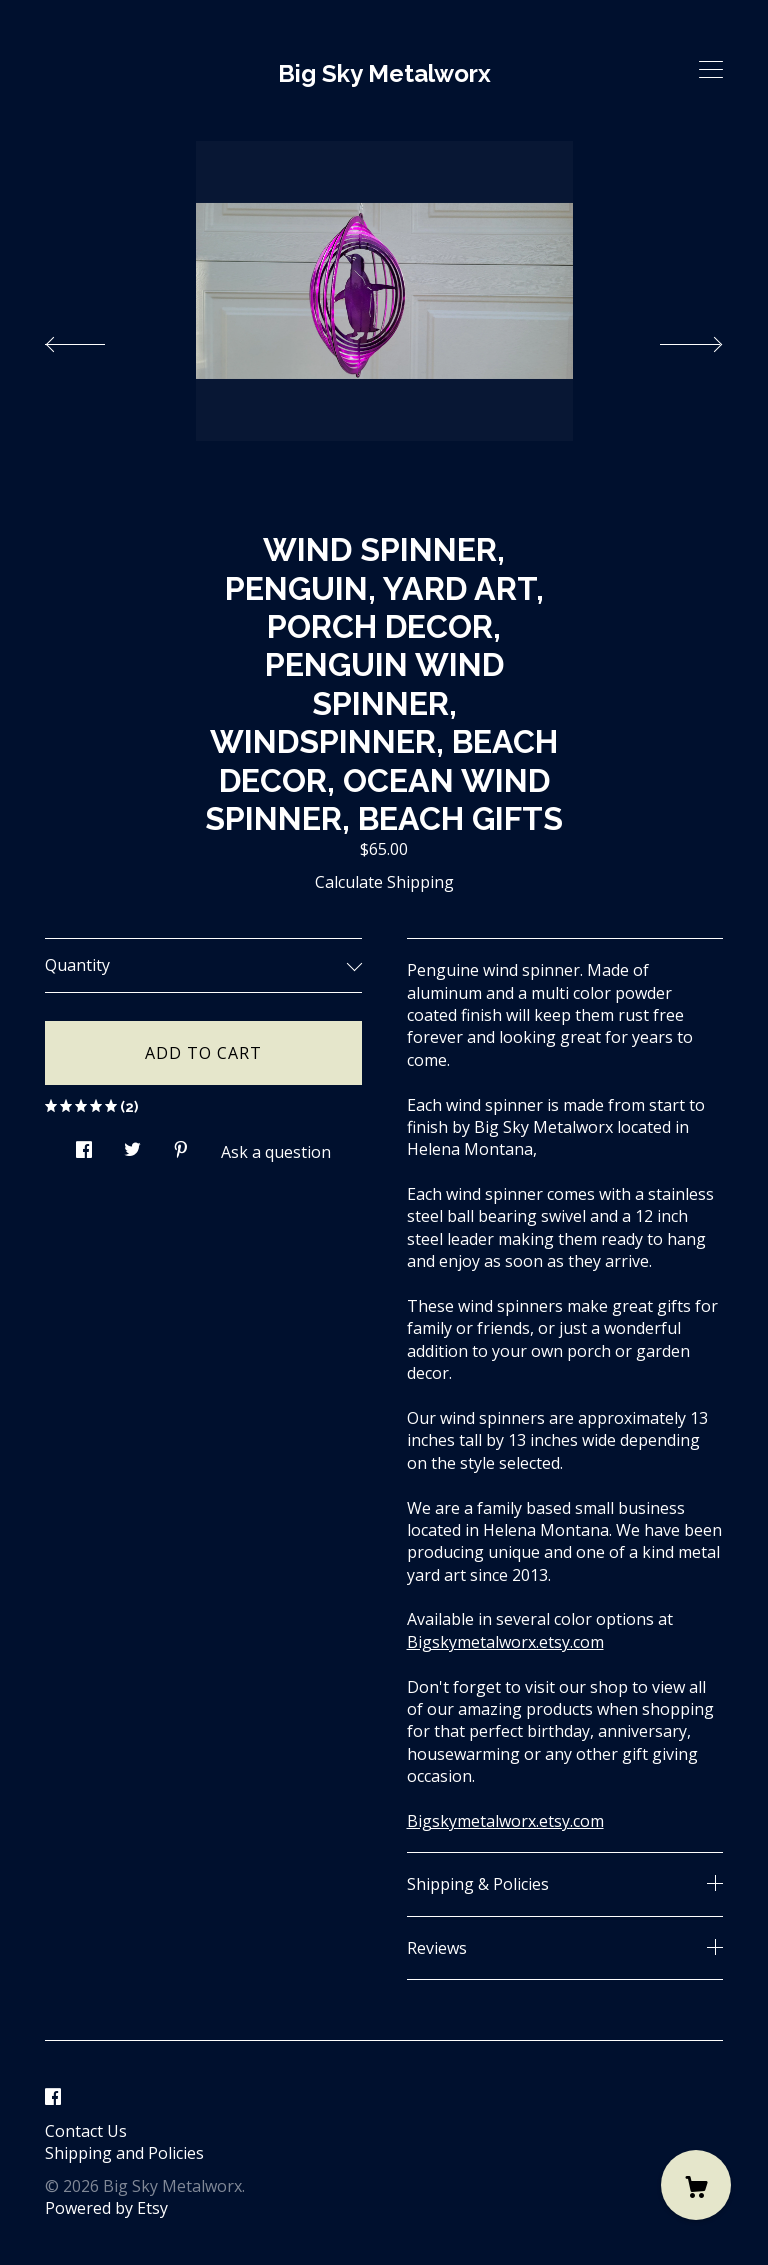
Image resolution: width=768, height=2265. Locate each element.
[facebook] (53, 2097)
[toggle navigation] (711, 70)
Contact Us (86, 2131)
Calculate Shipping (384, 882)
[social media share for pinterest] (181, 1143)
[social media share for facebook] (84, 1143)
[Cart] (696, 2185)
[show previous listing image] (95, 339)
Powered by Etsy (106, 2208)
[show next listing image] (673, 339)
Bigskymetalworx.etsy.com (505, 1642)
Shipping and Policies (124, 2153)
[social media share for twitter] (132, 1143)
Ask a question (276, 1152)
